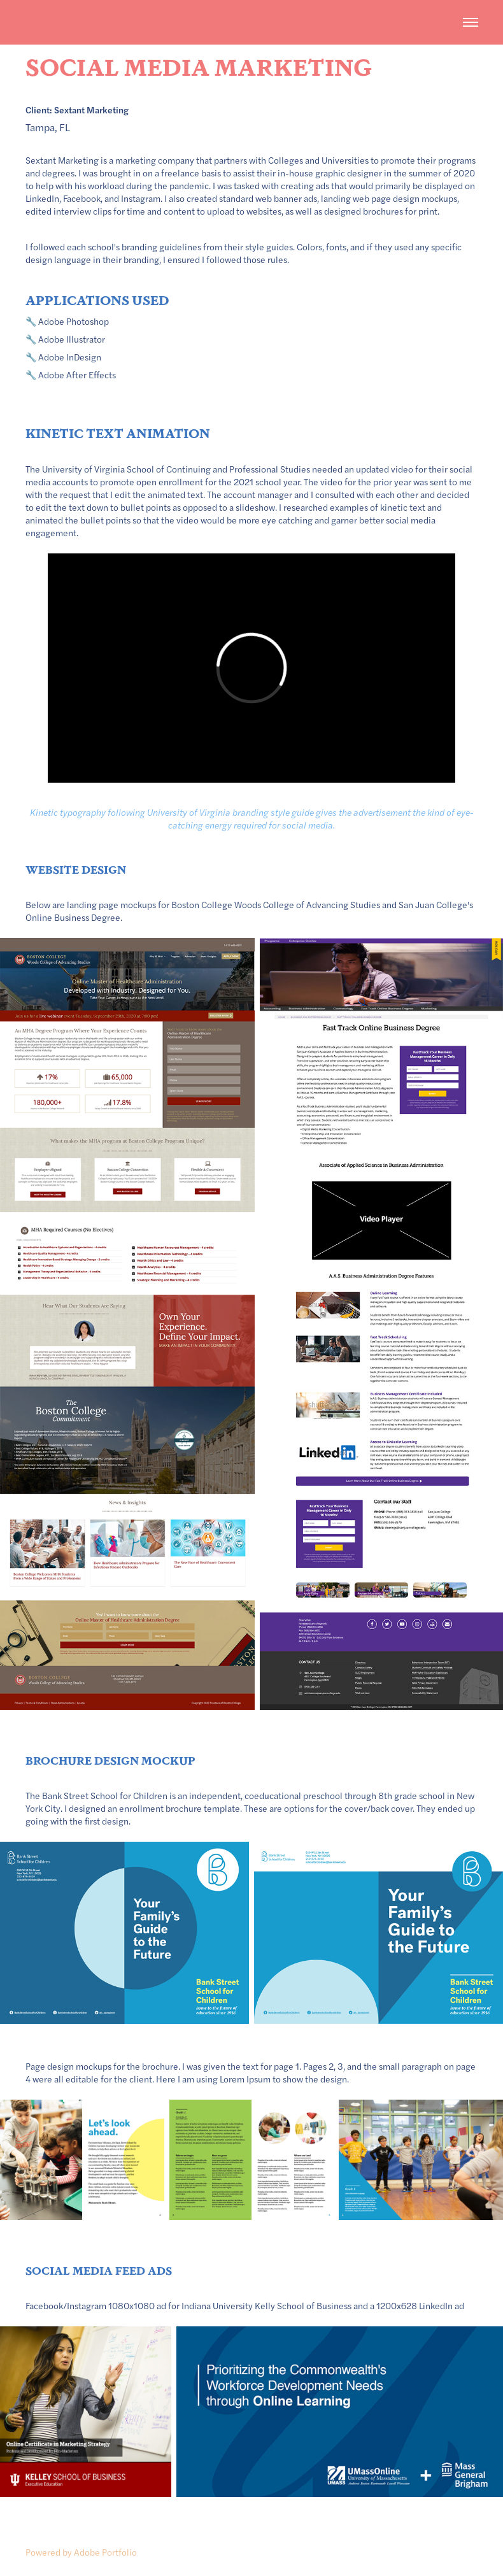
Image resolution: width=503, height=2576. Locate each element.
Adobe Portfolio (105, 2551)
